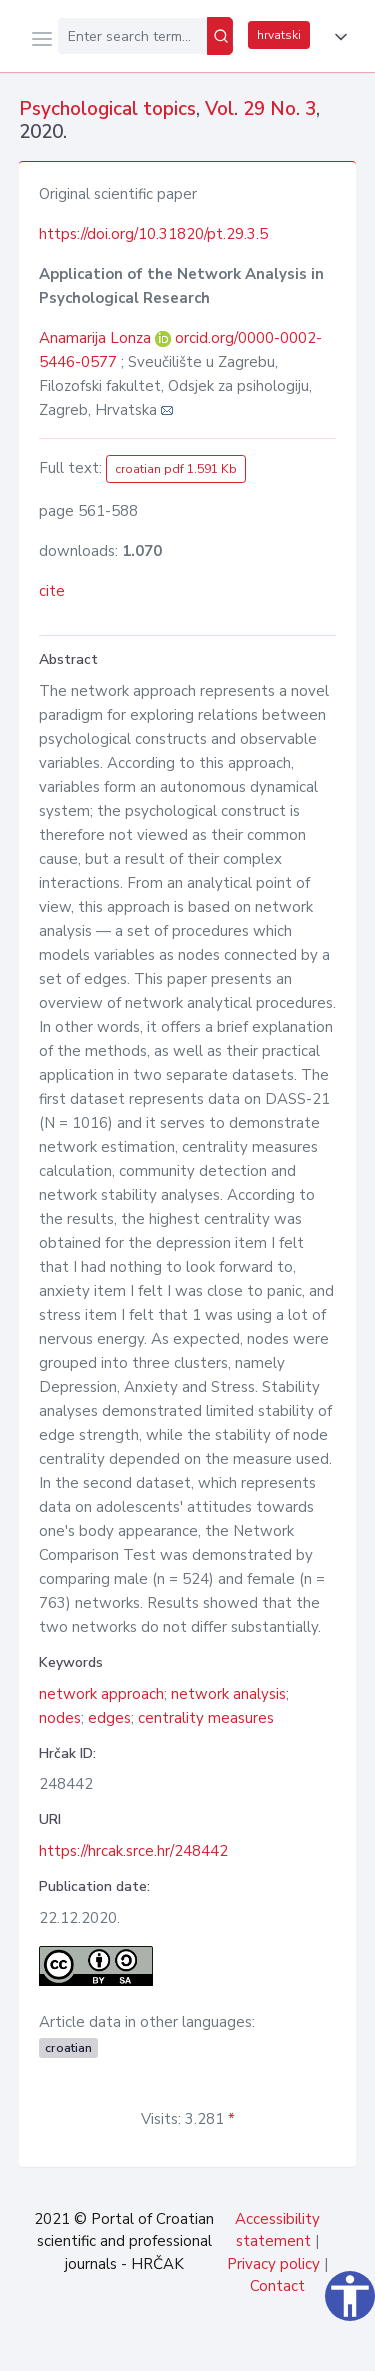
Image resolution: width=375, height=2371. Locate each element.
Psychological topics (107, 109)
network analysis (228, 1694)
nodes (60, 1718)
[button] (337, 37)
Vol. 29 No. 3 (260, 109)
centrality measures (206, 1718)
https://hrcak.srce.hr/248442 (133, 1851)
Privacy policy (273, 2264)
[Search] (220, 36)
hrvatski (279, 35)
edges (109, 1718)
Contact (277, 2286)
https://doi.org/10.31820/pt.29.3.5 (153, 234)
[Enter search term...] (132, 36)
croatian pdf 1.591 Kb (176, 469)
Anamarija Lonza (97, 338)
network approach (101, 1694)
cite (52, 591)
